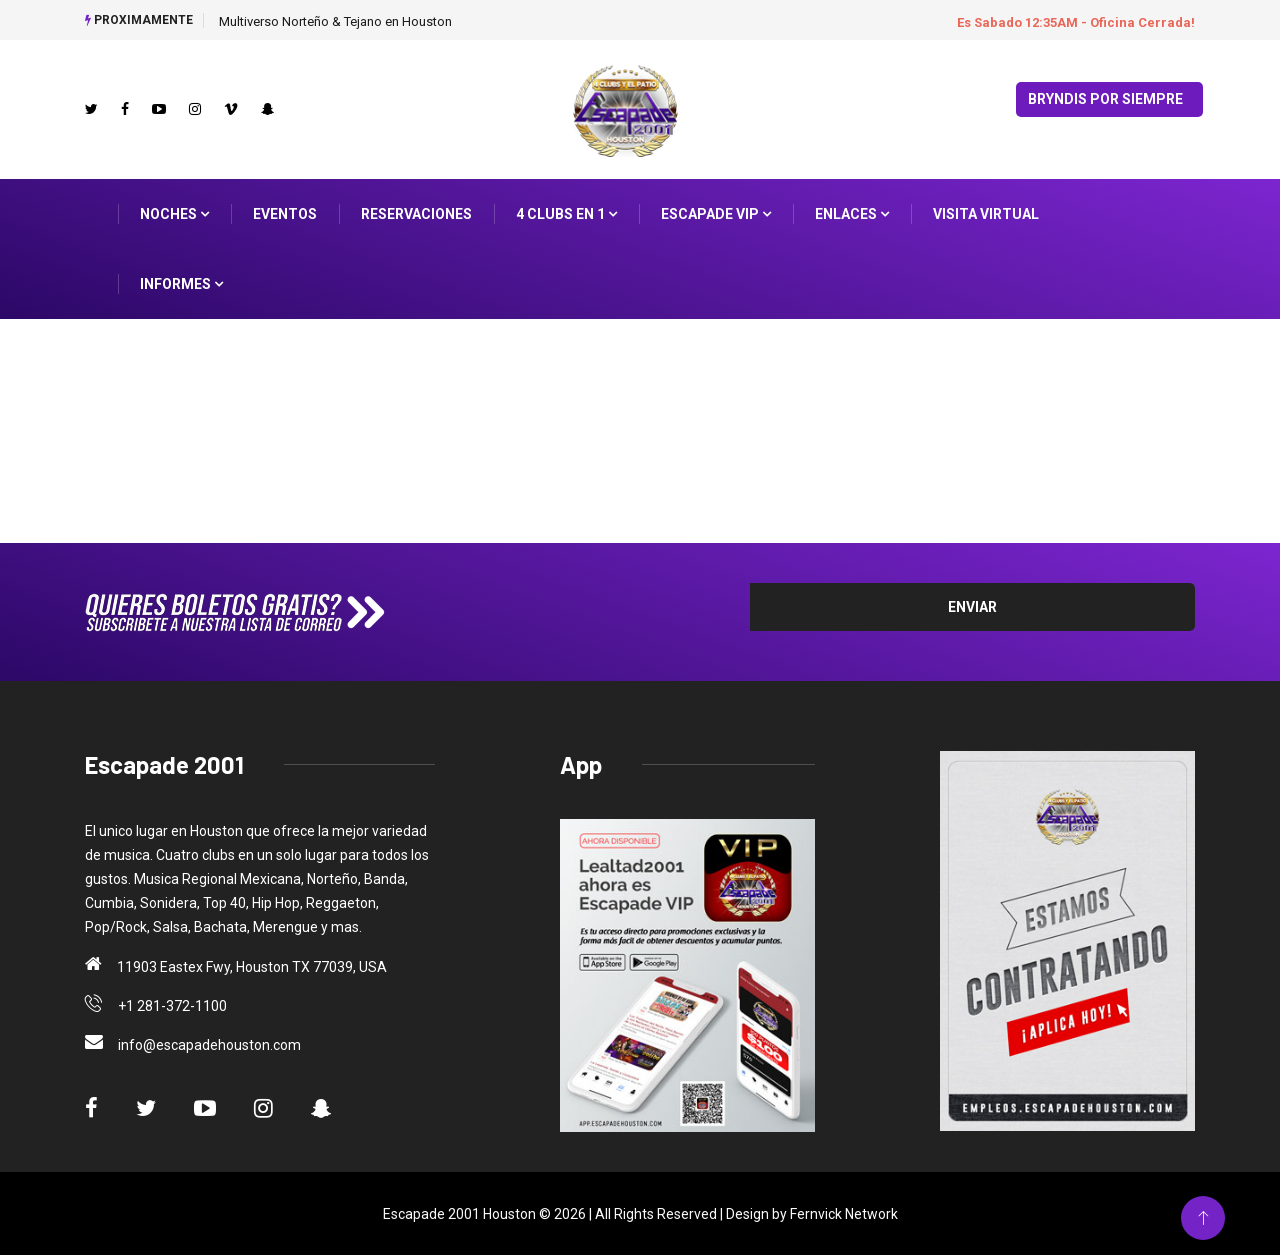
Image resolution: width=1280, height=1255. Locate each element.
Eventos (285, 213)
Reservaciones (416, 213)
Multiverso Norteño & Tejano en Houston (335, 21)
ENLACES (852, 213)
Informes (181, 283)
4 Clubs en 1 (566, 213)
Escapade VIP (716, 213)
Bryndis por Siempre (1105, 98)
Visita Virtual (986, 213)
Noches (174, 213)
